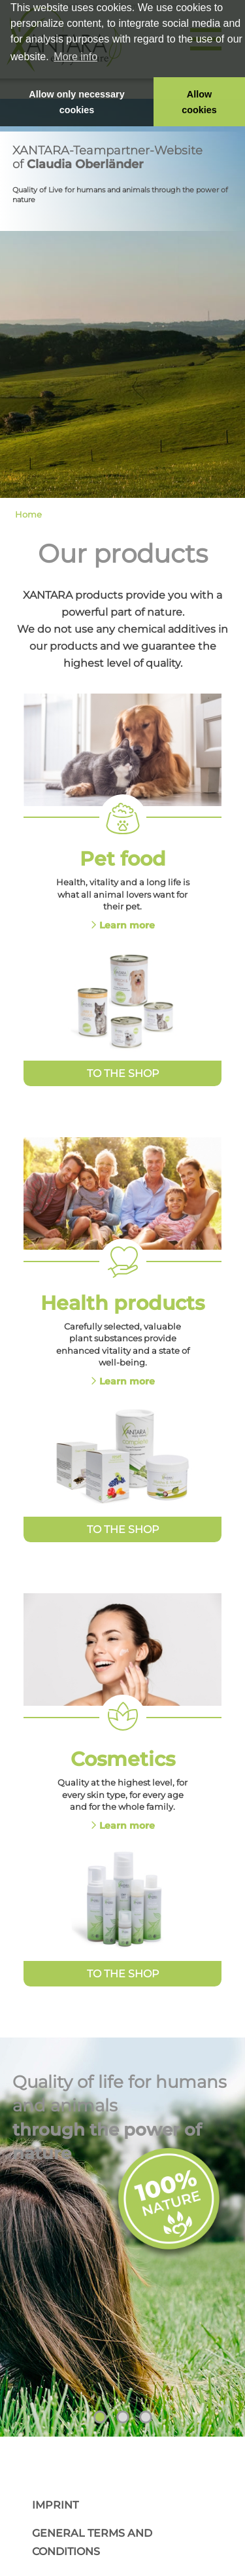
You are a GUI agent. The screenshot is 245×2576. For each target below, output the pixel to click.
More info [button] (75, 56)
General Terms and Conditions (92, 2542)
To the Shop (123, 1073)
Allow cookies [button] (199, 102)
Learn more (127, 925)
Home (28, 514)
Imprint (55, 2505)
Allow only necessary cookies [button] (76, 102)
